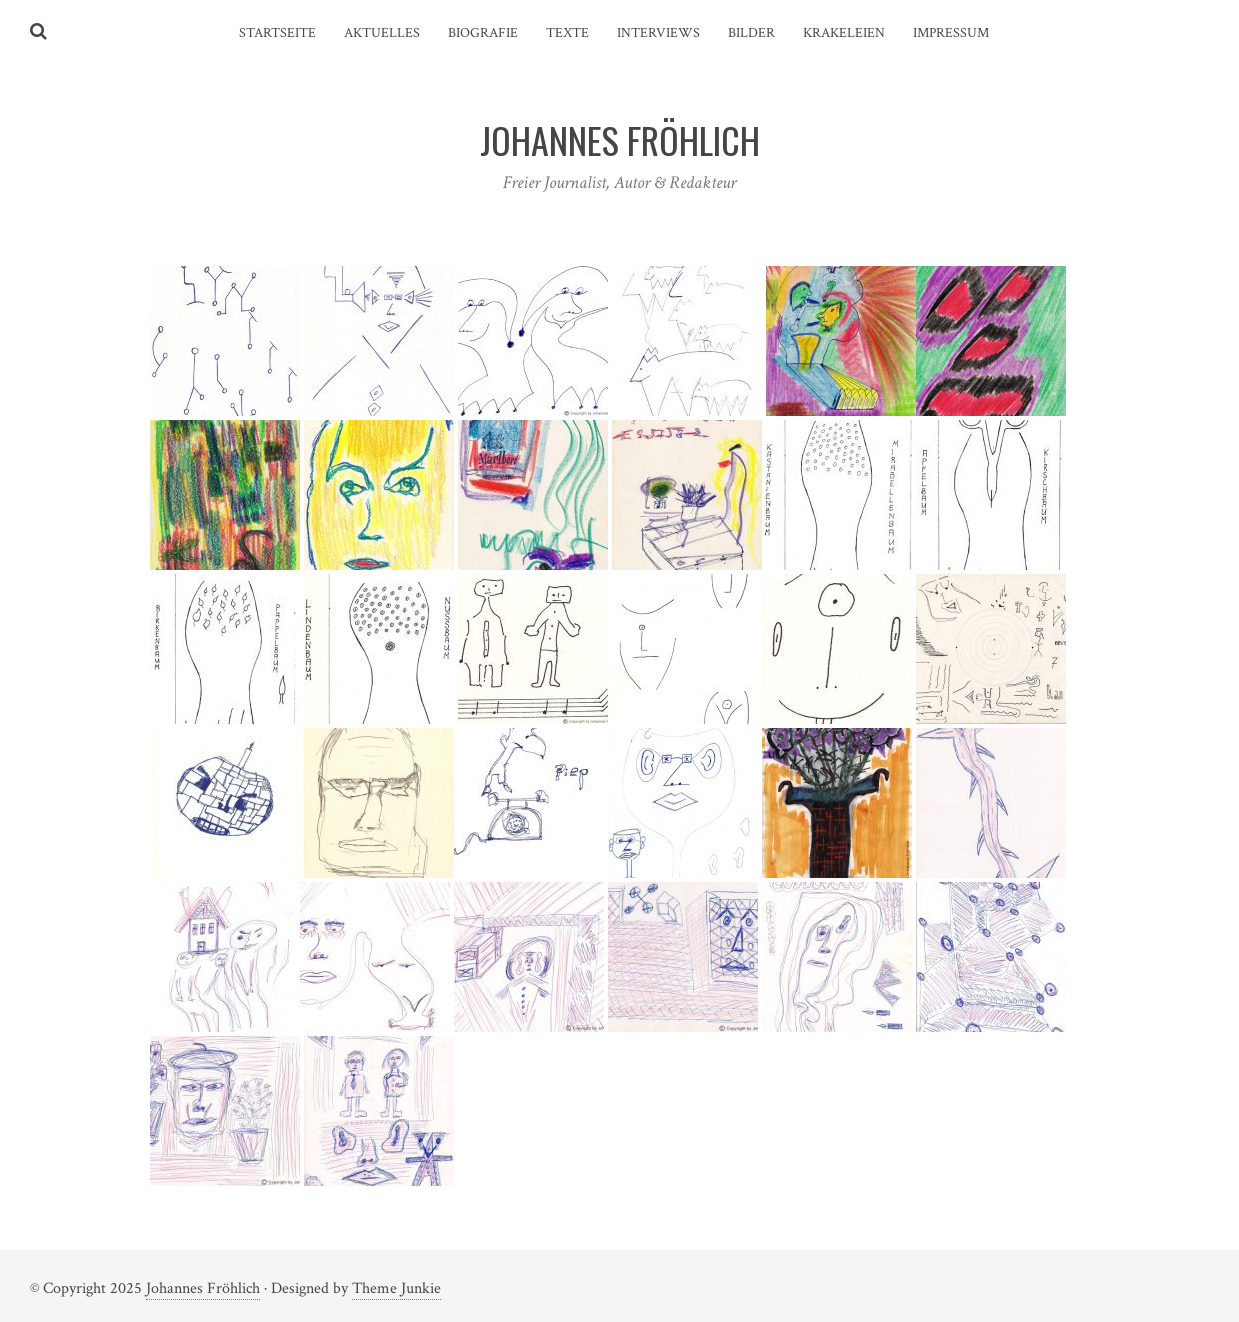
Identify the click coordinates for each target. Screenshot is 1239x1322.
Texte (567, 33)
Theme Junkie (396, 1288)
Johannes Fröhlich (203, 1288)
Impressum (951, 33)
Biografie (483, 33)
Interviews (658, 33)
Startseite (277, 33)
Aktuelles (382, 33)
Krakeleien (844, 33)
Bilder (751, 33)
